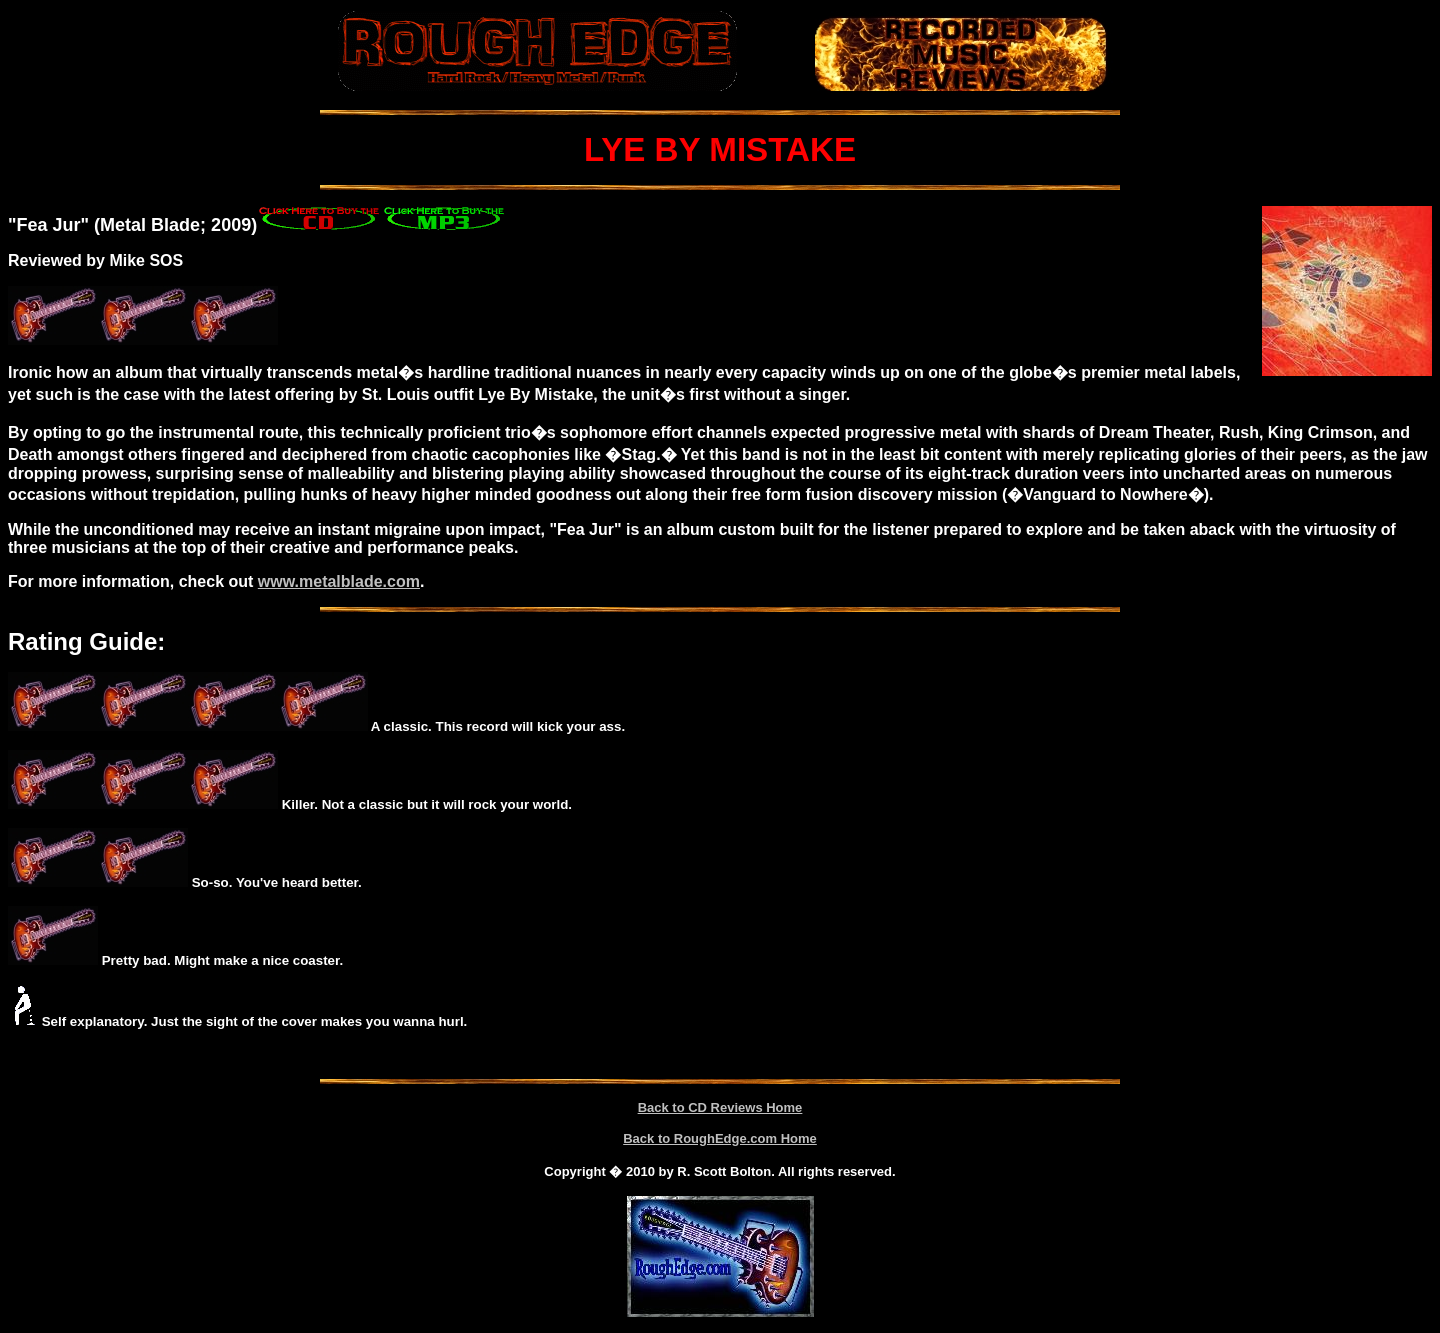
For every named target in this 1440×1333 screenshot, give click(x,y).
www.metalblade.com (339, 581)
